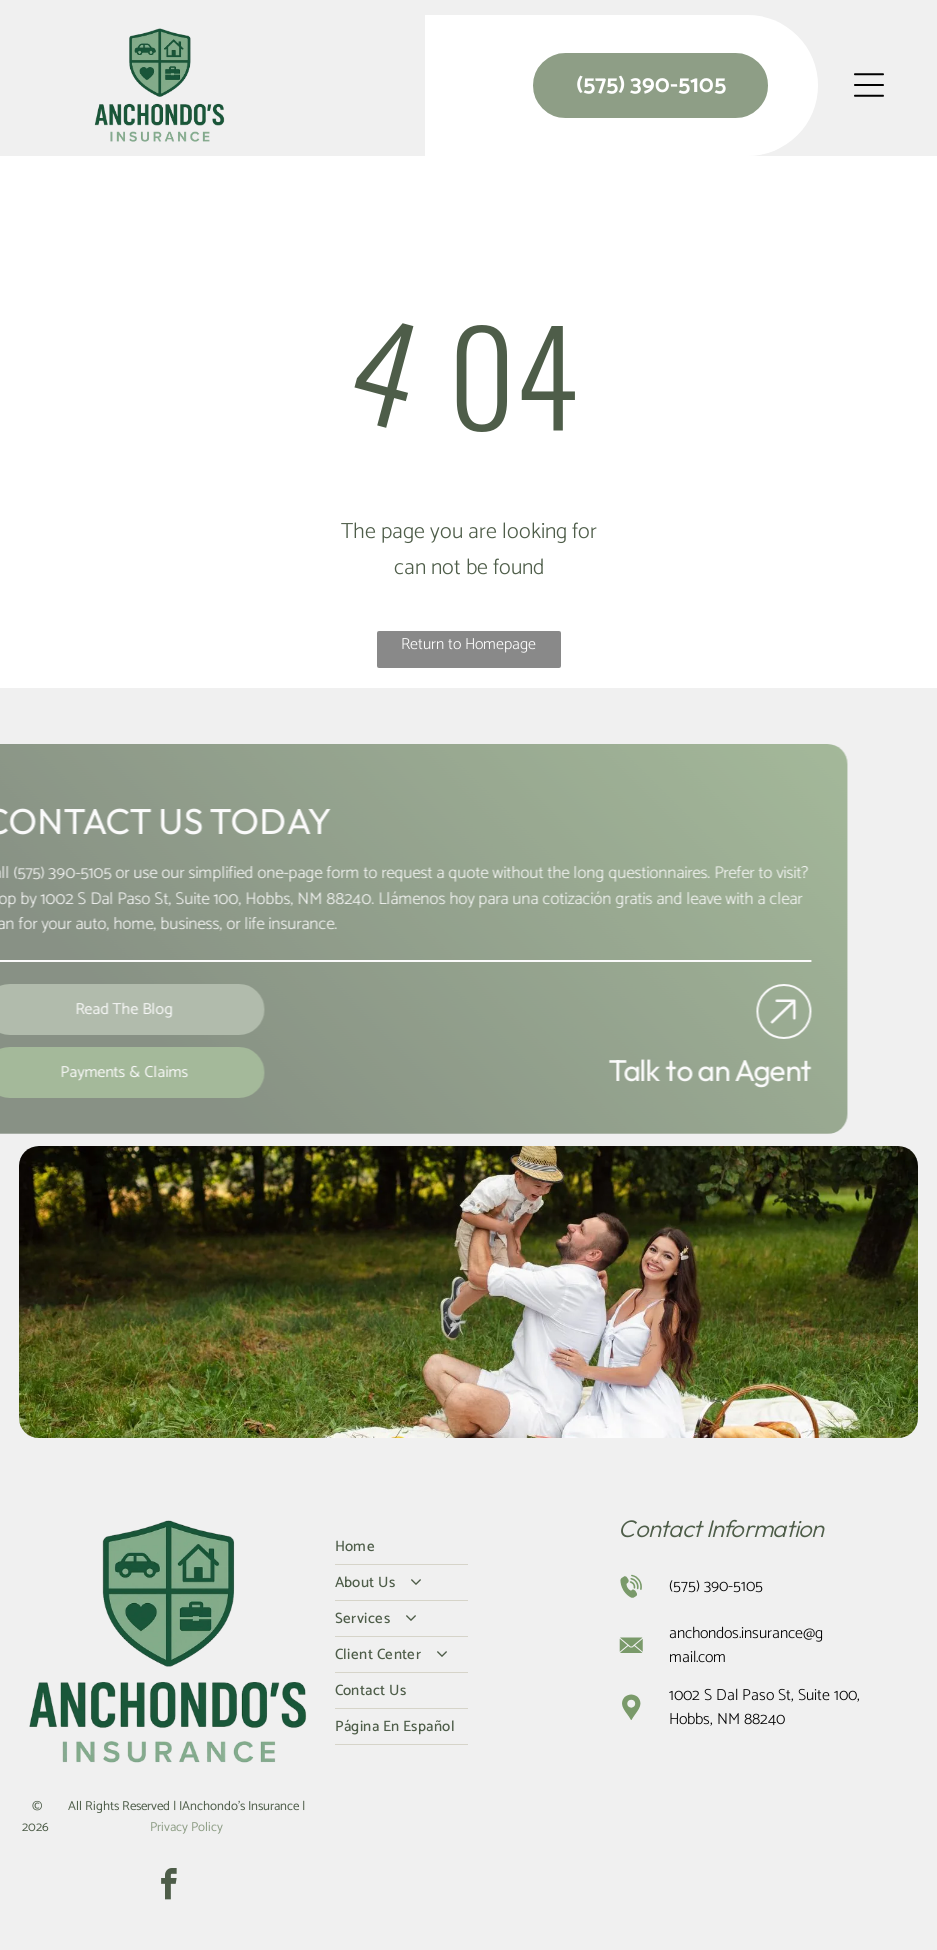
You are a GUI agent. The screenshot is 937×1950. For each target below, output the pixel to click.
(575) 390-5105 (716, 1586)
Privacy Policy (186, 1827)
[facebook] (169, 1887)
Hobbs (234, 899)
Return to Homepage (468, 644)
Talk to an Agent (676, 1070)
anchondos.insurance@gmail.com (746, 1645)
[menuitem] (469, 1547)
